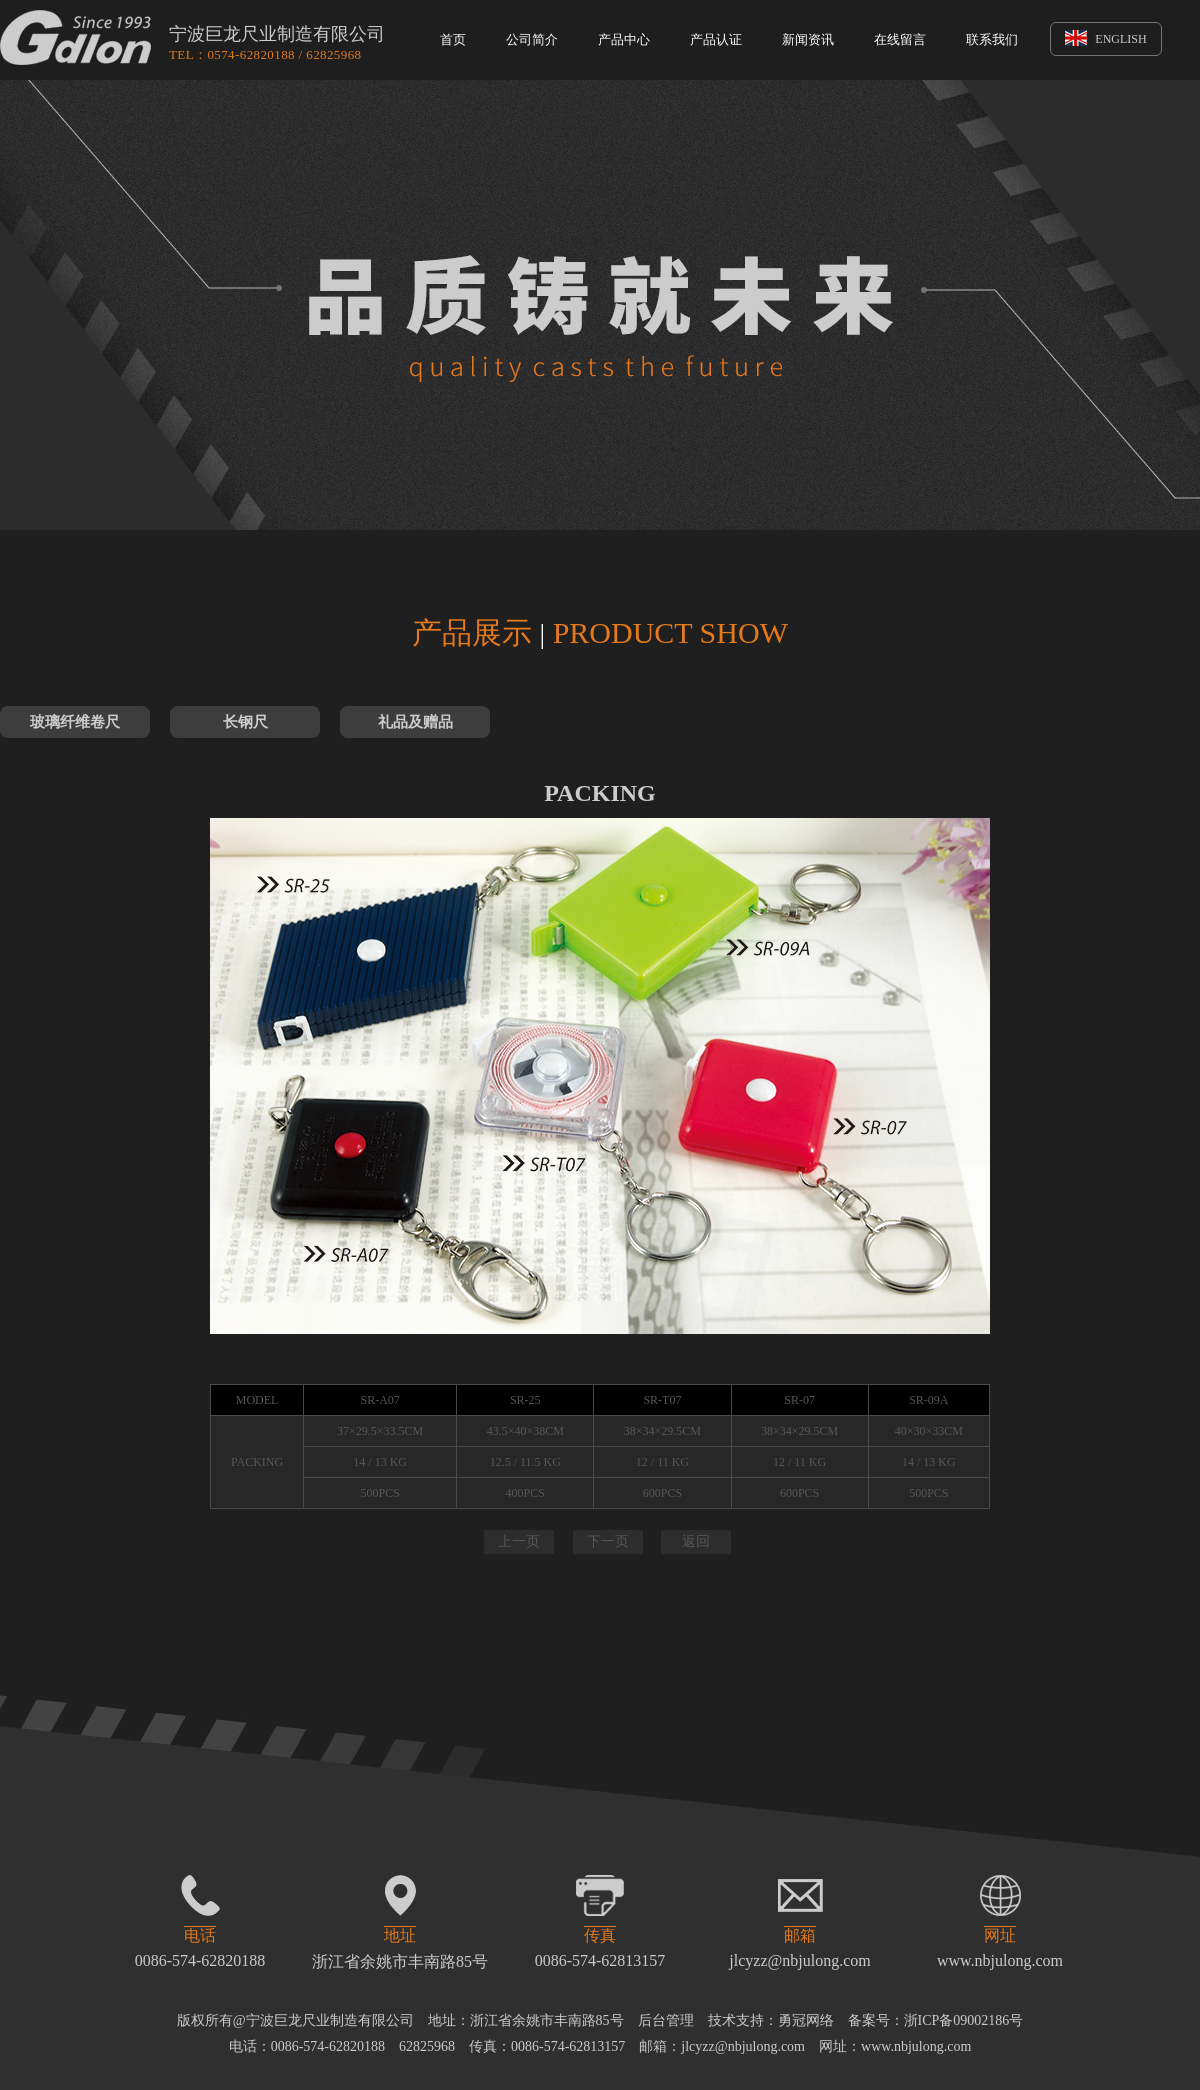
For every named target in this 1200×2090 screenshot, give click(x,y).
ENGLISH (1105, 39)
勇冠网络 (806, 2020)
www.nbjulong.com (1000, 1960)
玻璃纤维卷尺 (75, 722)
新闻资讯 (808, 39)
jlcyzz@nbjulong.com (799, 1960)
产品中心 (624, 39)
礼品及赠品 (415, 722)
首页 (453, 39)
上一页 (519, 1541)
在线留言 (900, 39)
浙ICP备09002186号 (964, 2020)
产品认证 (716, 39)
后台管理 (666, 2020)
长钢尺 (245, 722)
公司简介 (532, 39)
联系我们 (992, 39)
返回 (696, 1541)
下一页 (608, 1541)
